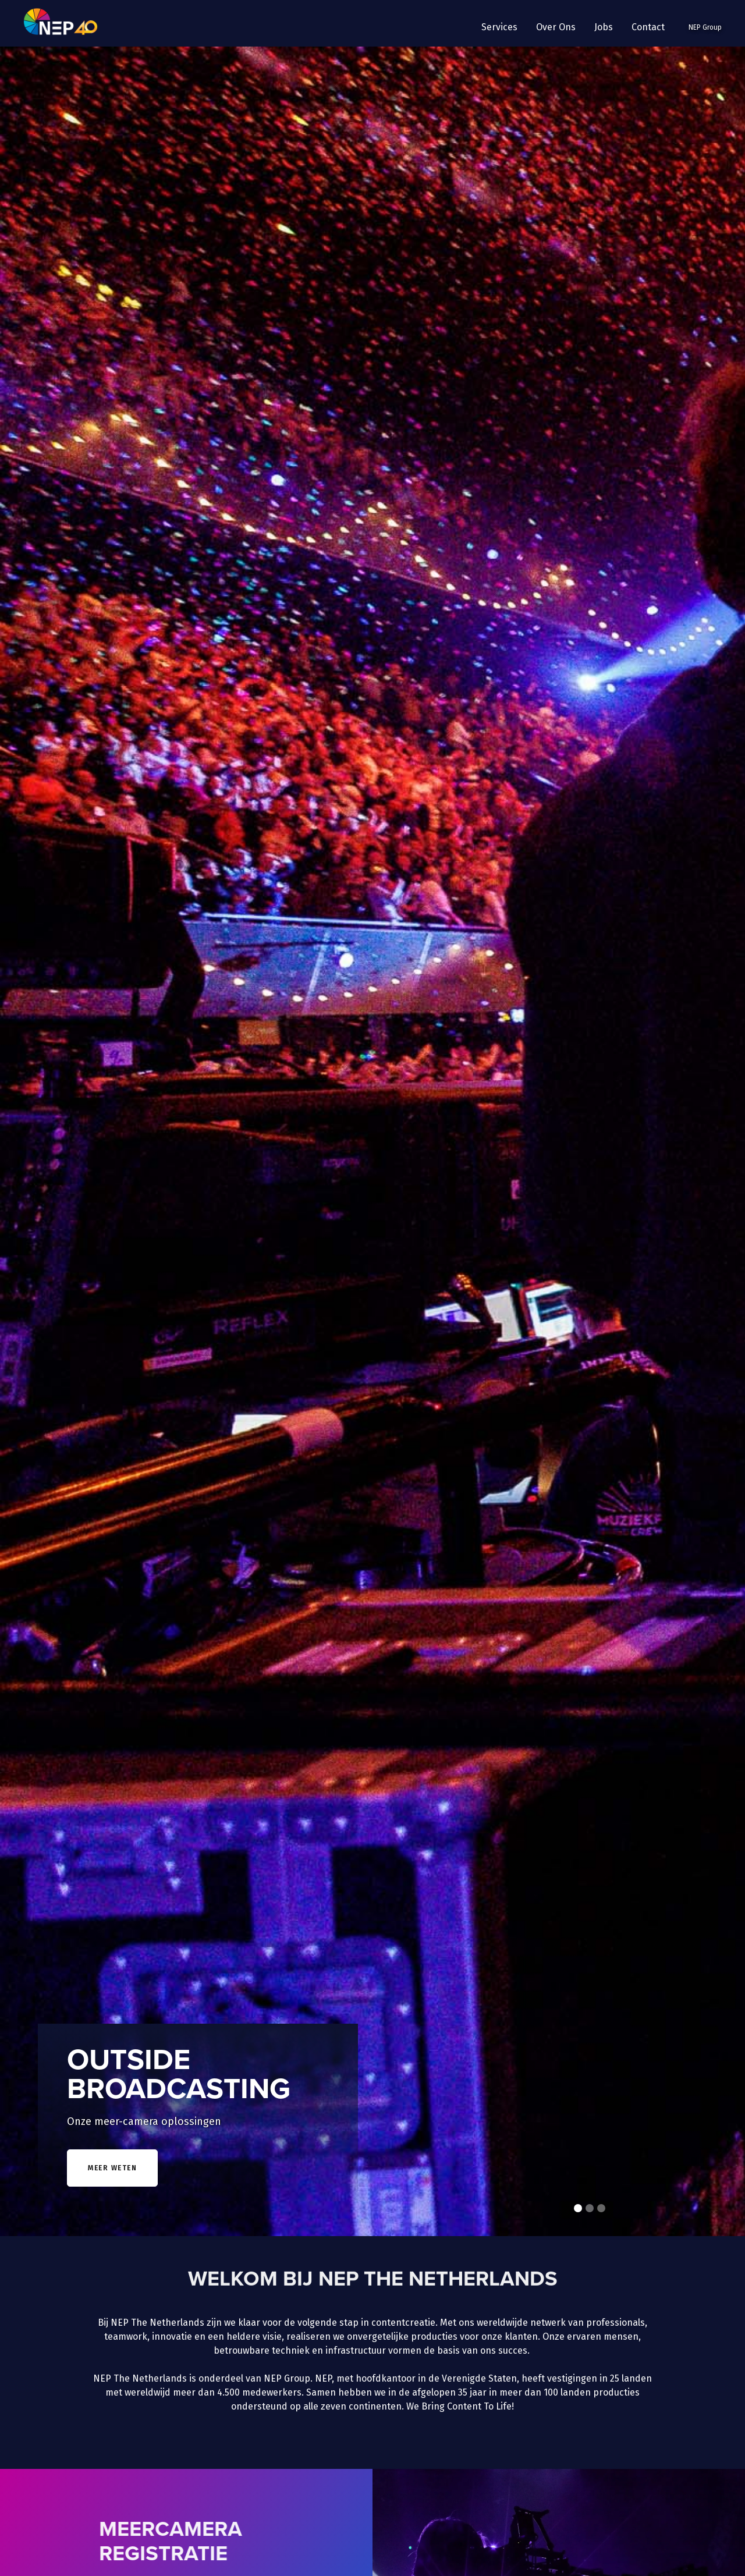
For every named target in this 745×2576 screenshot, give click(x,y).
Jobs (603, 27)
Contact (648, 27)
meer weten (112, 2168)
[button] (499, 27)
